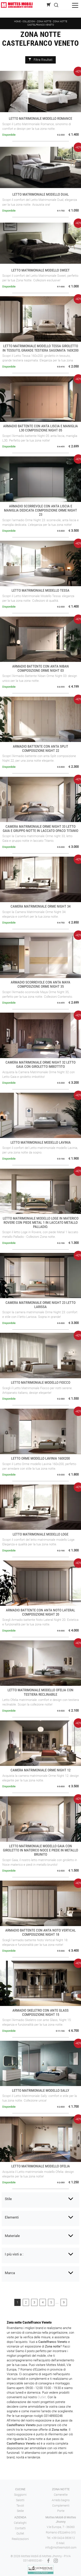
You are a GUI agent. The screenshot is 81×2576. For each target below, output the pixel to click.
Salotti (20, 2500)
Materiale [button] (12, 2236)
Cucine (20, 2489)
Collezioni (29, 21)
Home (17, 21)
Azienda (20, 2517)
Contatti (20, 2528)
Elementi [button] (12, 2217)
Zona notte (44, 21)
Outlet (42, 2397)
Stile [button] (8, 2199)
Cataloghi (20, 2522)
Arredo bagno (61, 2500)
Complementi (60, 2505)
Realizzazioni (20, 2539)
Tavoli (20, 2505)
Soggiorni (20, 2494)
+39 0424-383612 (63, 2538)
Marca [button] (10, 2273)
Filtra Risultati (40, 60)
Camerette (61, 2494)
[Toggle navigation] (75, 5)
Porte (60, 2510)
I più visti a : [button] (14, 2254)
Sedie (20, 2510)
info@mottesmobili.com (60, 2547)
